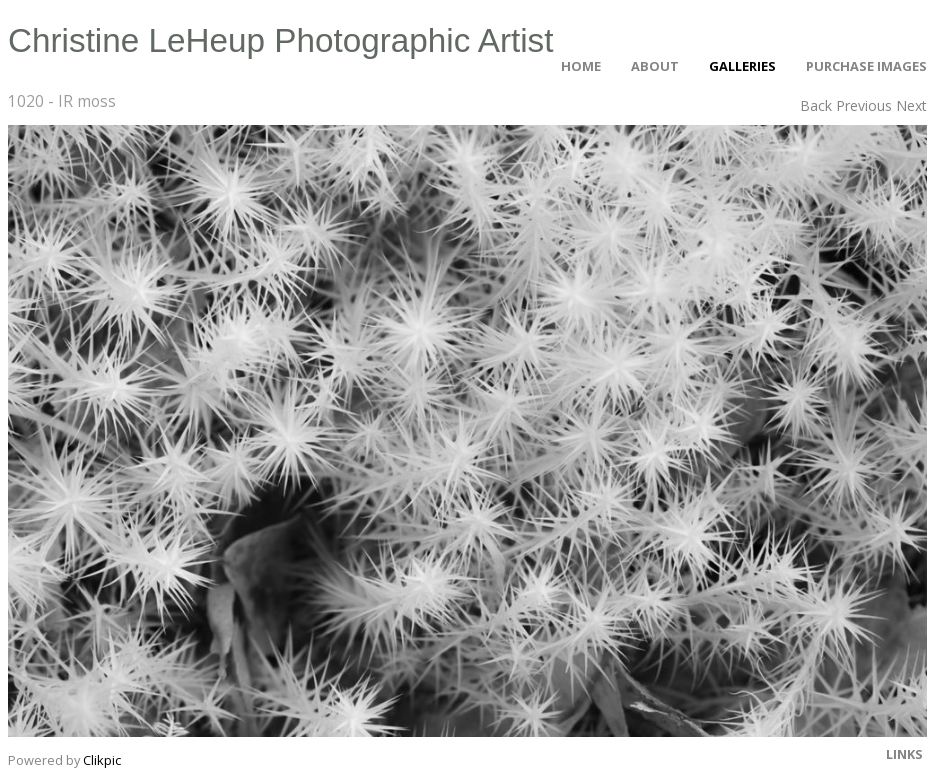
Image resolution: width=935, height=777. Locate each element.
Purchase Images (866, 66)
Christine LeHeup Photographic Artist (281, 40)
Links (904, 754)
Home (581, 66)
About (655, 66)
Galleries (742, 66)
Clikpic (102, 760)
